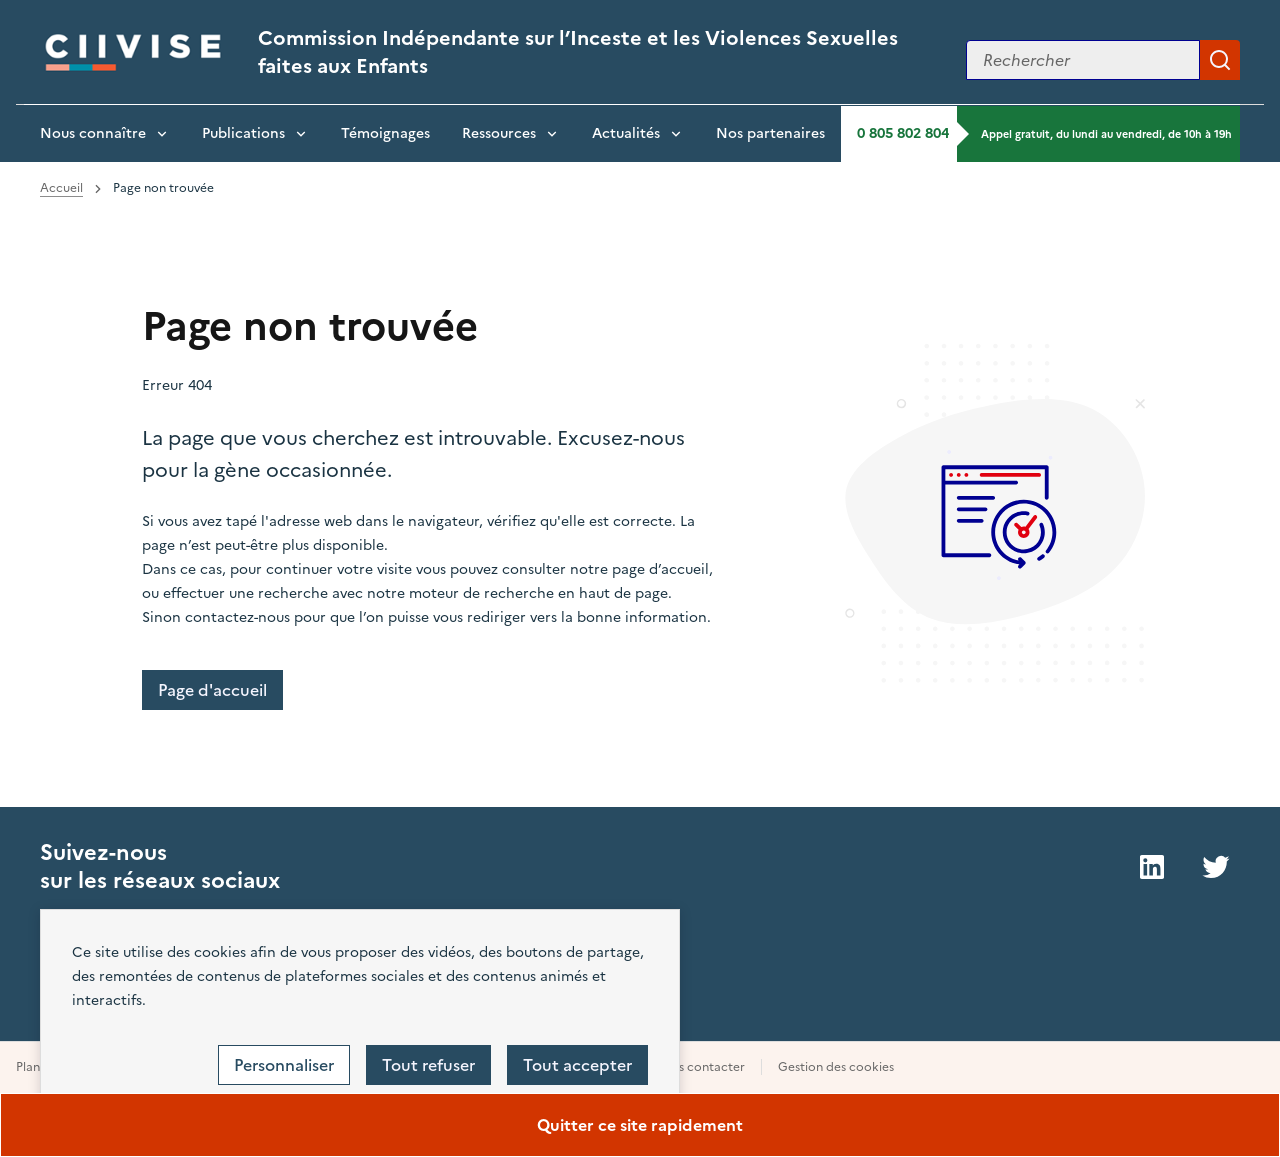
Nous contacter (699, 1067)
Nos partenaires (770, 133)
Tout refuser (428, 1065)
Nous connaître (93, 133)
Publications (243, 133)
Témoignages (385, 133)
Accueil (61, 188)
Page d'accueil (212, 690)
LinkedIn (1152, 867)
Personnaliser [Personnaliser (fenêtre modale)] (284, 1065)
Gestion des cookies (836, 1067)
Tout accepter (577, 1065)
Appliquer (1220, 60)
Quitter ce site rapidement (640, 1125)
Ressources (499, 133)
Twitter (1216, 867)
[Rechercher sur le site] (1083, 60)
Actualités (626, 133)
